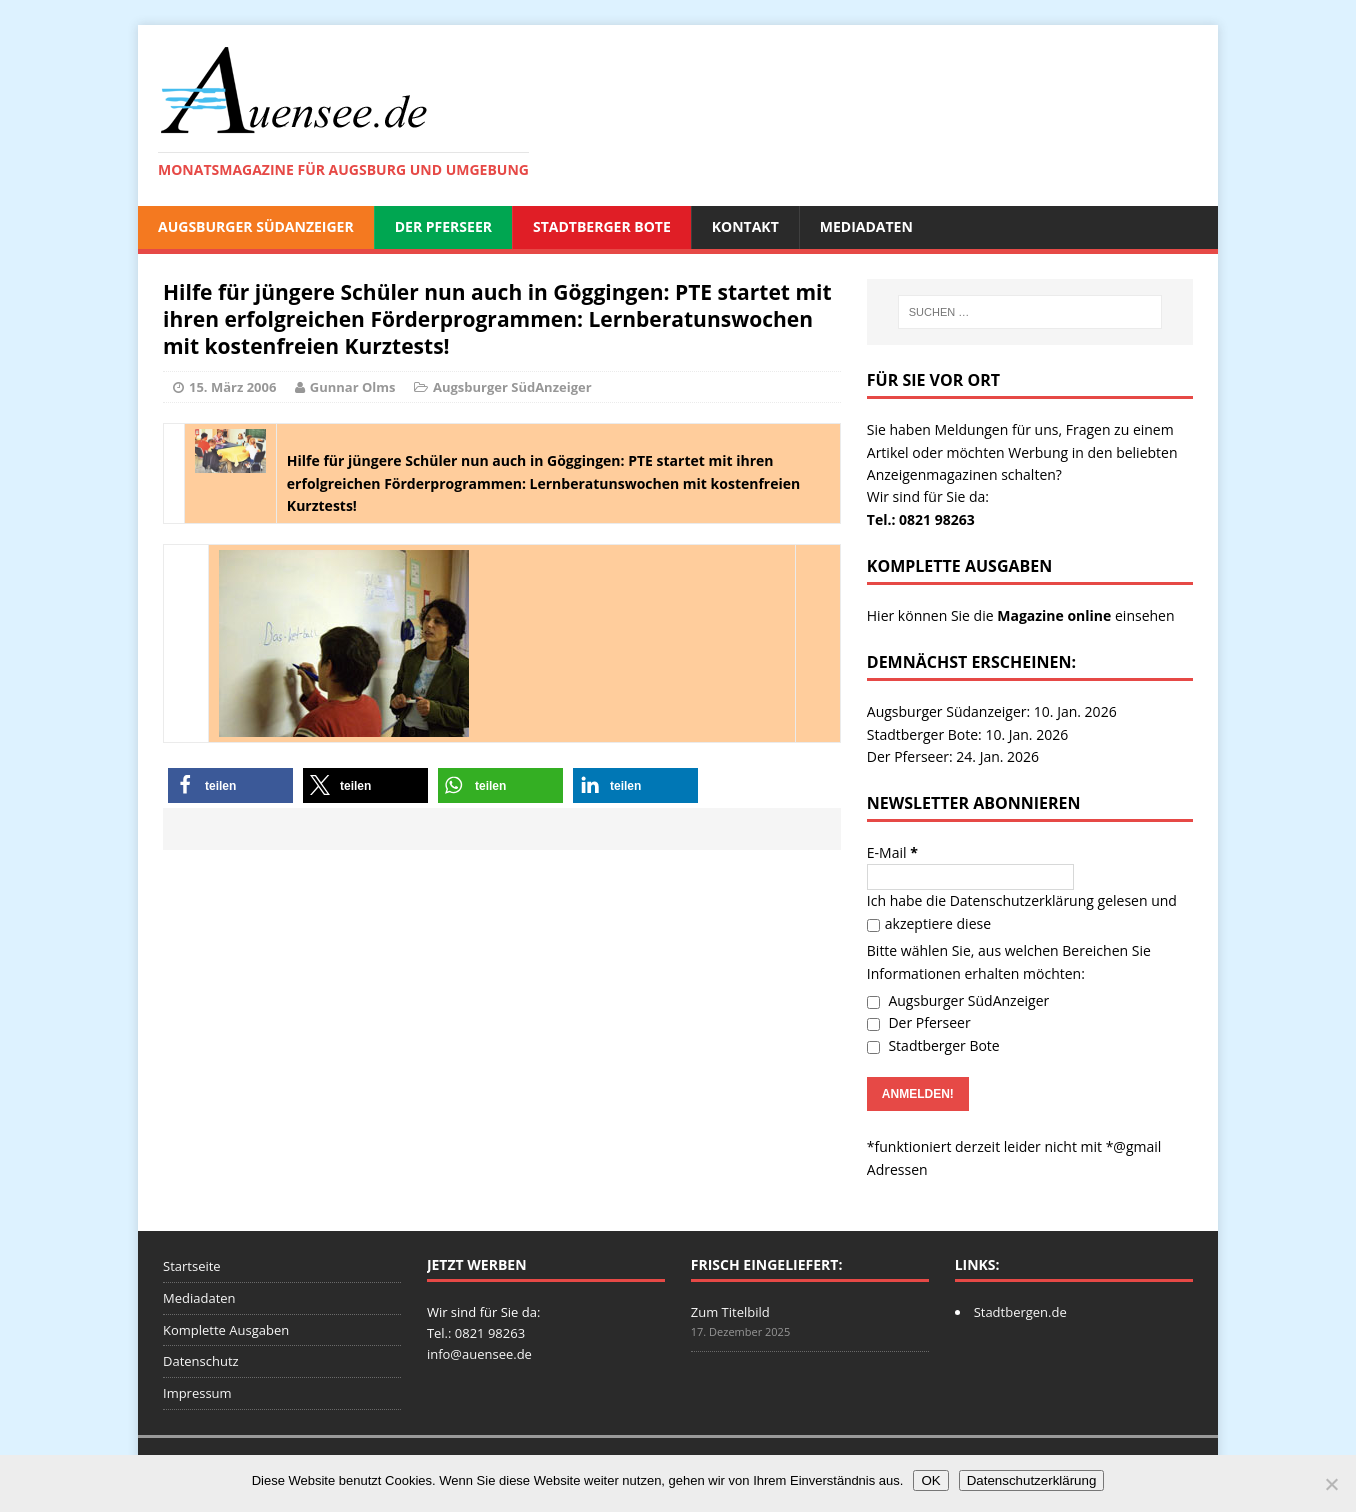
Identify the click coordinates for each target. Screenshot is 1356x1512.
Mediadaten (866, 226)
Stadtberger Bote (602, 226)
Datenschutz (201, 1361)
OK (930, 1480)
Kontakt (745, 226)
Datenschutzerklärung (1022, 900)
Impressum (197, 1393)
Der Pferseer (443, 226)
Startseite (192, 1266)
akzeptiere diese (929, 923)
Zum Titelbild (730, 1312)
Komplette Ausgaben (226, 1330)
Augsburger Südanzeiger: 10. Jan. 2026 (992, 711)
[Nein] (1331, 1484)
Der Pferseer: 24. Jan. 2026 (953, 756)
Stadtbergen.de (1020, 1312)
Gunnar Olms (353, 387)
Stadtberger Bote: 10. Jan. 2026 (967, 734)
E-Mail (892, 852)
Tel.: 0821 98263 (921, 519)
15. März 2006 (232, 387)
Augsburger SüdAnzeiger (256, 226)
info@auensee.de (479, 1354)
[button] (230, 785)
